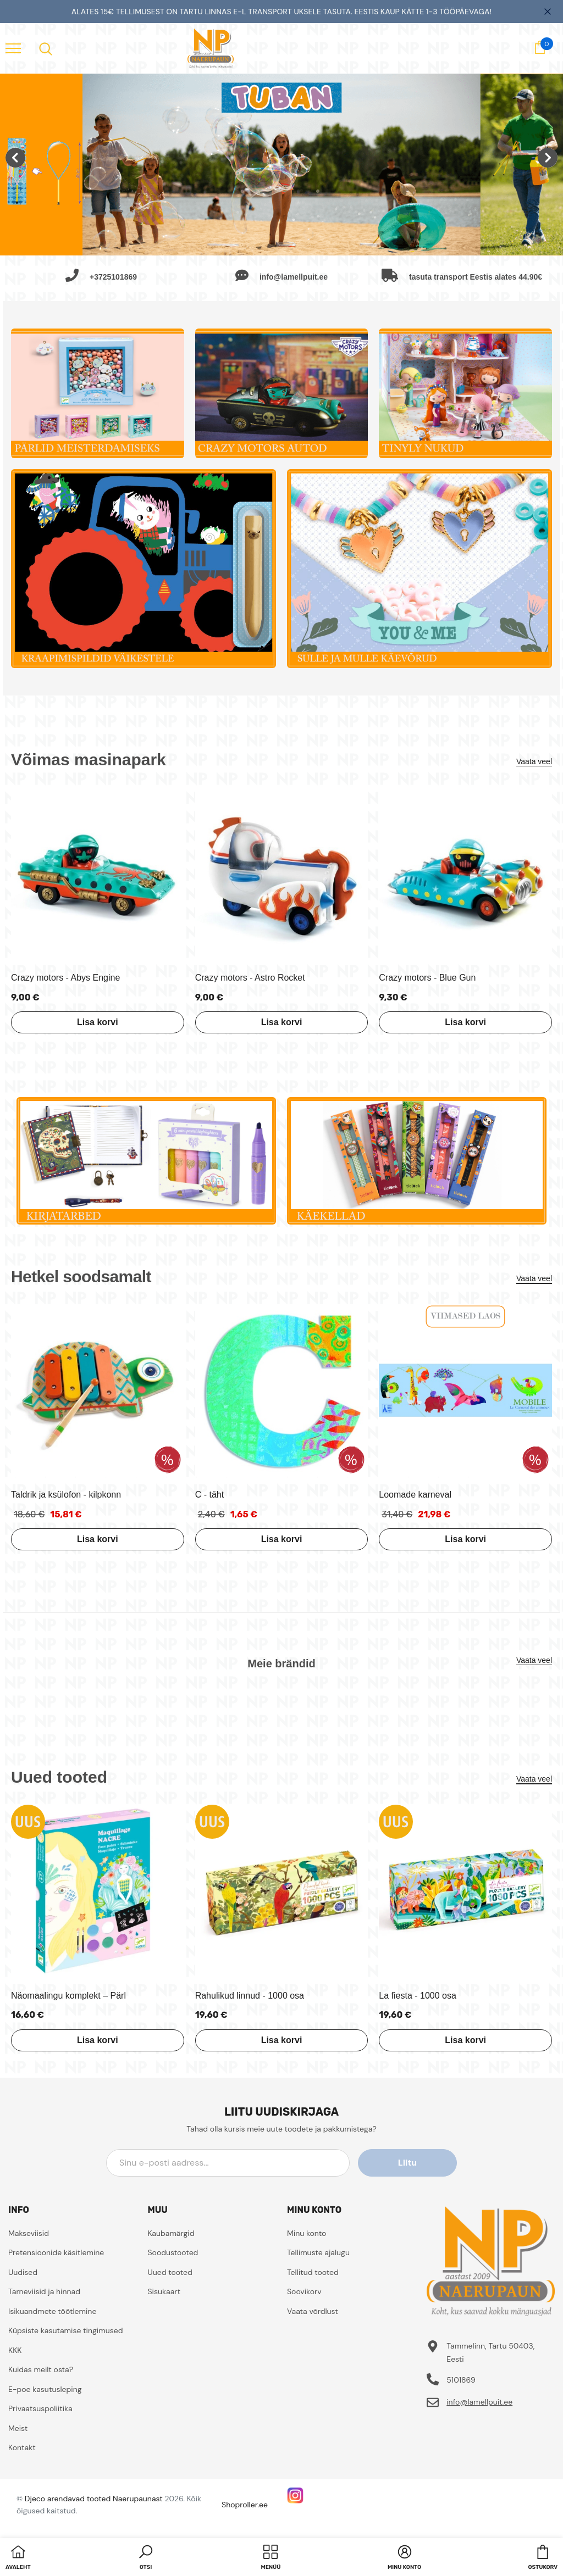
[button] (145, 2558)
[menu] (13, 47)
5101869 (461, 2380)
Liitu (407, 2162)
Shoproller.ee (245, 2505)
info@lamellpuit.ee (479, 2402)
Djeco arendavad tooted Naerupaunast (94, 2498)
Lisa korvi (97, 1022)
